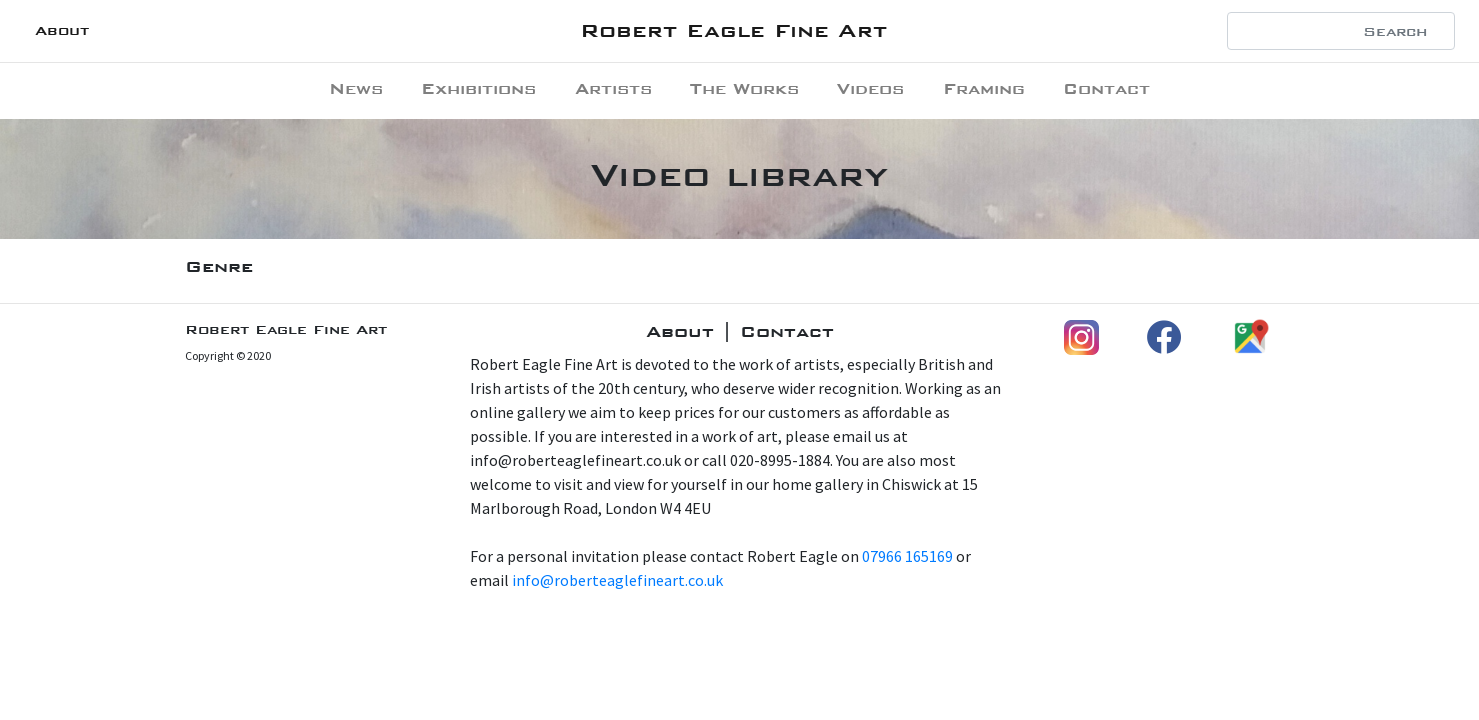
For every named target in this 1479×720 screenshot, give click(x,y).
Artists (613, 88)
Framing (984, 88)
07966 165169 (907, 556)
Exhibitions (478, 88)
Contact (1106, 88)
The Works (744, 88)
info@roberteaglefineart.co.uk (617, 580)
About (62, 30)
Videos (870, 88)
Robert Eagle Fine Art (733, 30)
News (356, 88)
